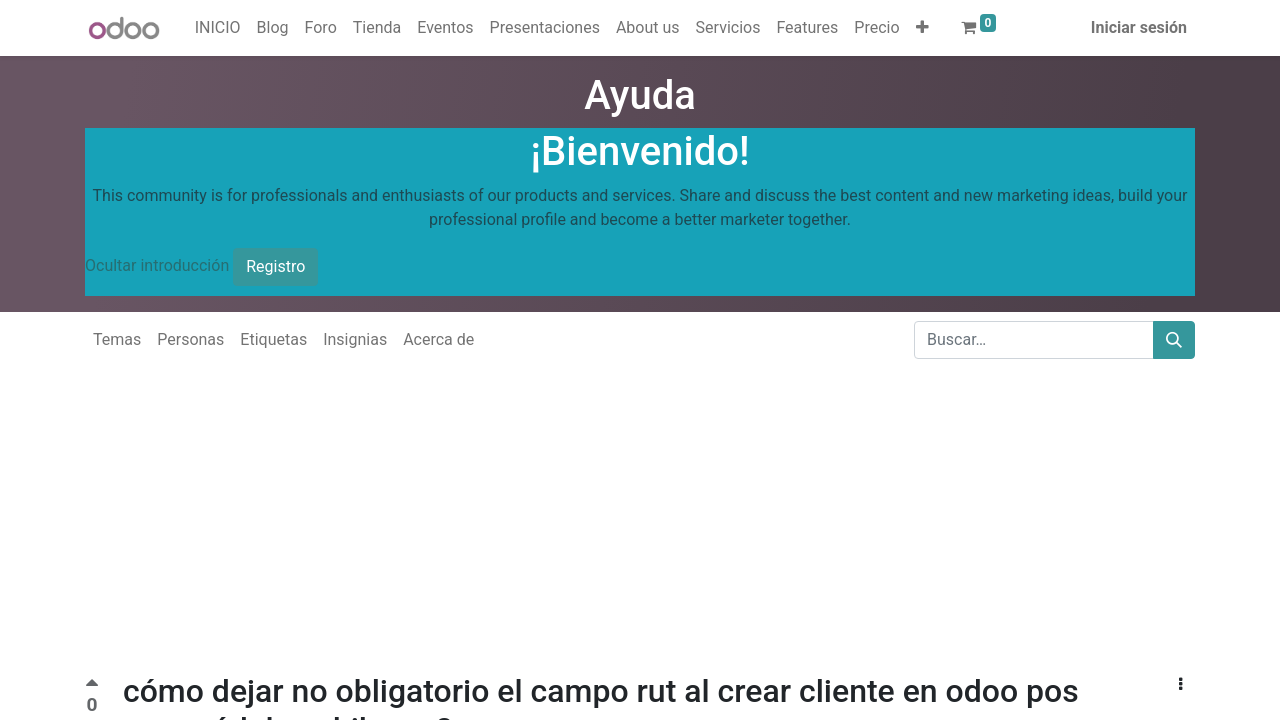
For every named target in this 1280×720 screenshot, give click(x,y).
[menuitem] (218, 28)
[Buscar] (1174, 340)
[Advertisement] (600, 532)
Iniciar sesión (1139, 27)
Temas (117, 339)
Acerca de (438, 339)
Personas (190, 339)
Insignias (355, 339)
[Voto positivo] (92, 685)
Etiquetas (273, 339)
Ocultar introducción (157, 265)
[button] (922, 28)
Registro (275, 266)
